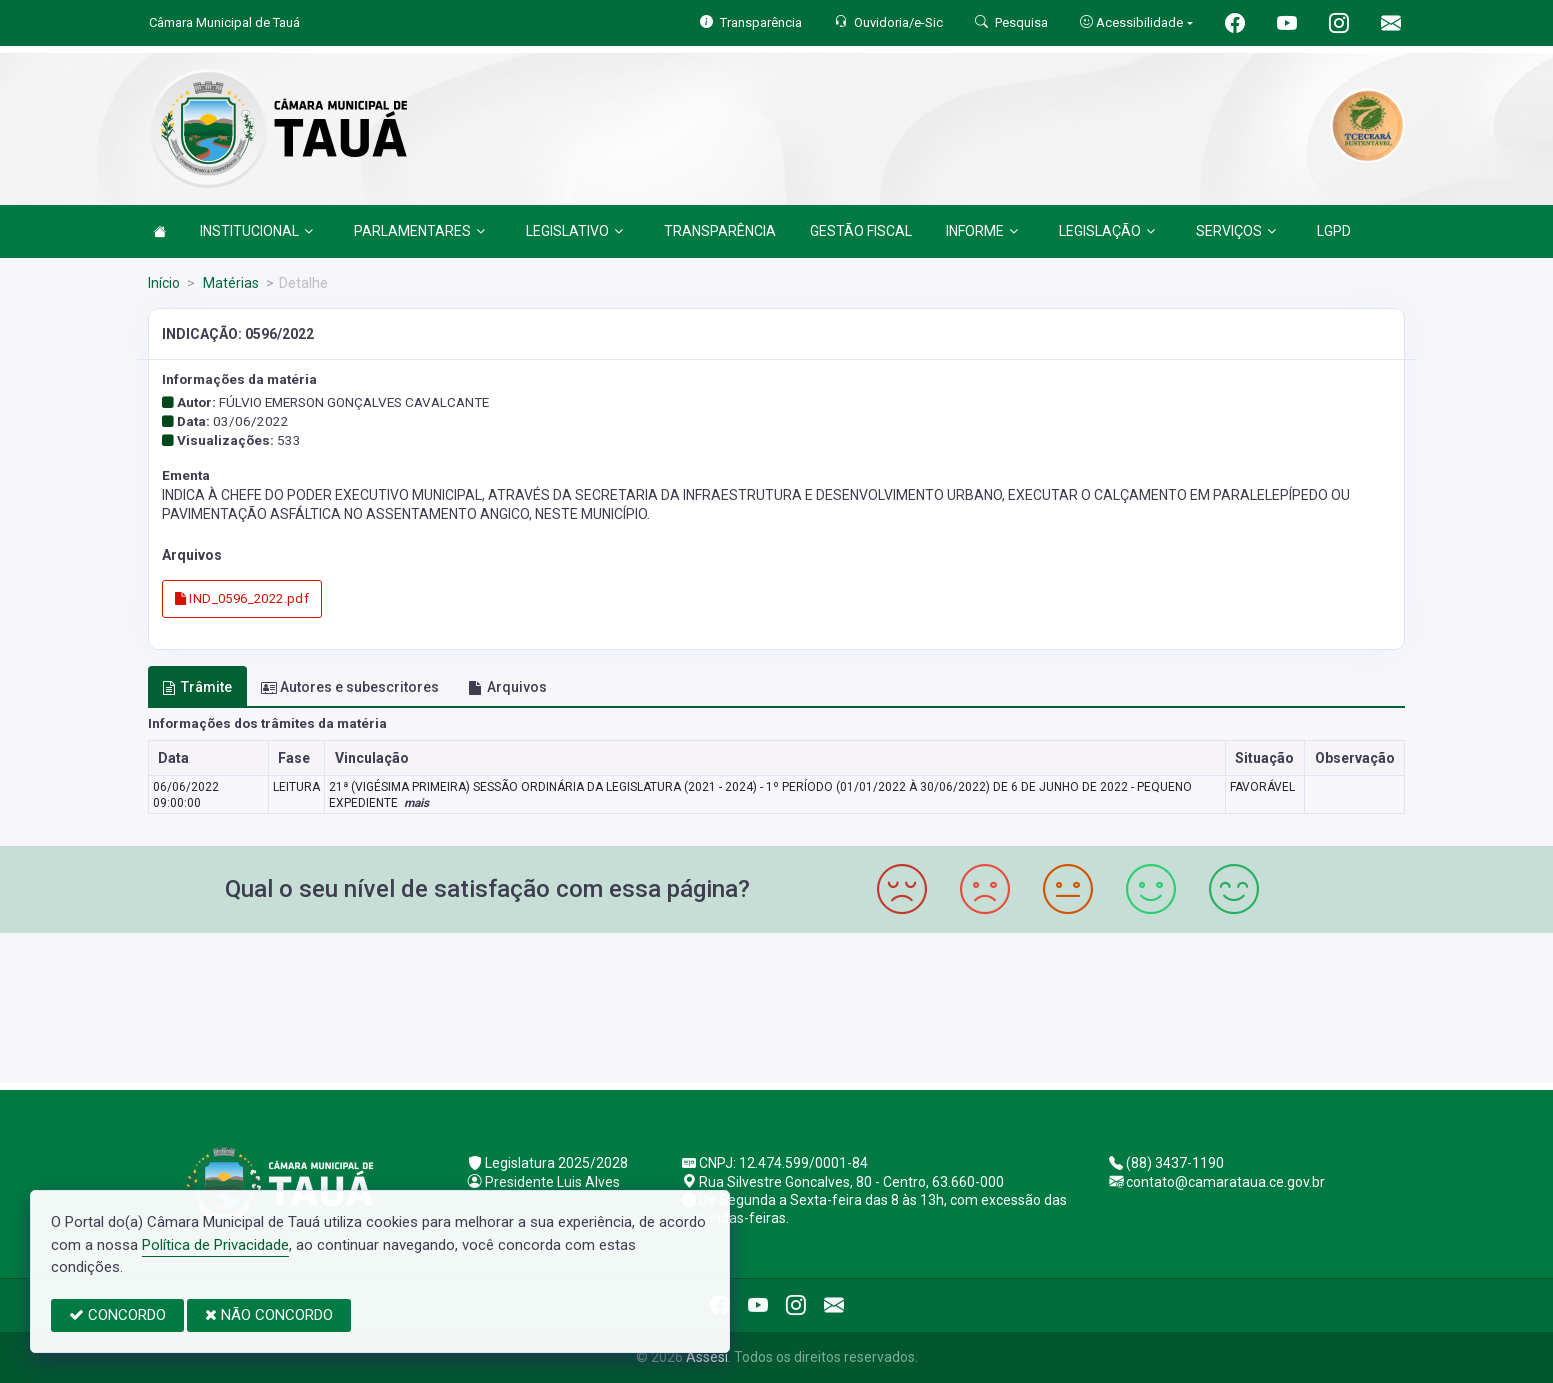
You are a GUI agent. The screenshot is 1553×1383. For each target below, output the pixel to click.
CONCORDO (117, 1315)
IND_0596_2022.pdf (242, 598)
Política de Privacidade (215, 1245)
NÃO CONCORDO (269, 1315)
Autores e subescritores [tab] (350, 687)
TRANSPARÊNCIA (720, 231)
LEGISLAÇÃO (1107, 231)
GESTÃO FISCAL (861, 231)
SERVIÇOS (1236, 231)
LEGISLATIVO (574, 231)
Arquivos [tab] (507, 687)
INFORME (982, 231)
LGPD (1334, 231)
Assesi (707, 1357)
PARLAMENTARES (419, 231)
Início (164, 283)
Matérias (229, 283)
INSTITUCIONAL (256, 231)
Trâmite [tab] (197, 687)
